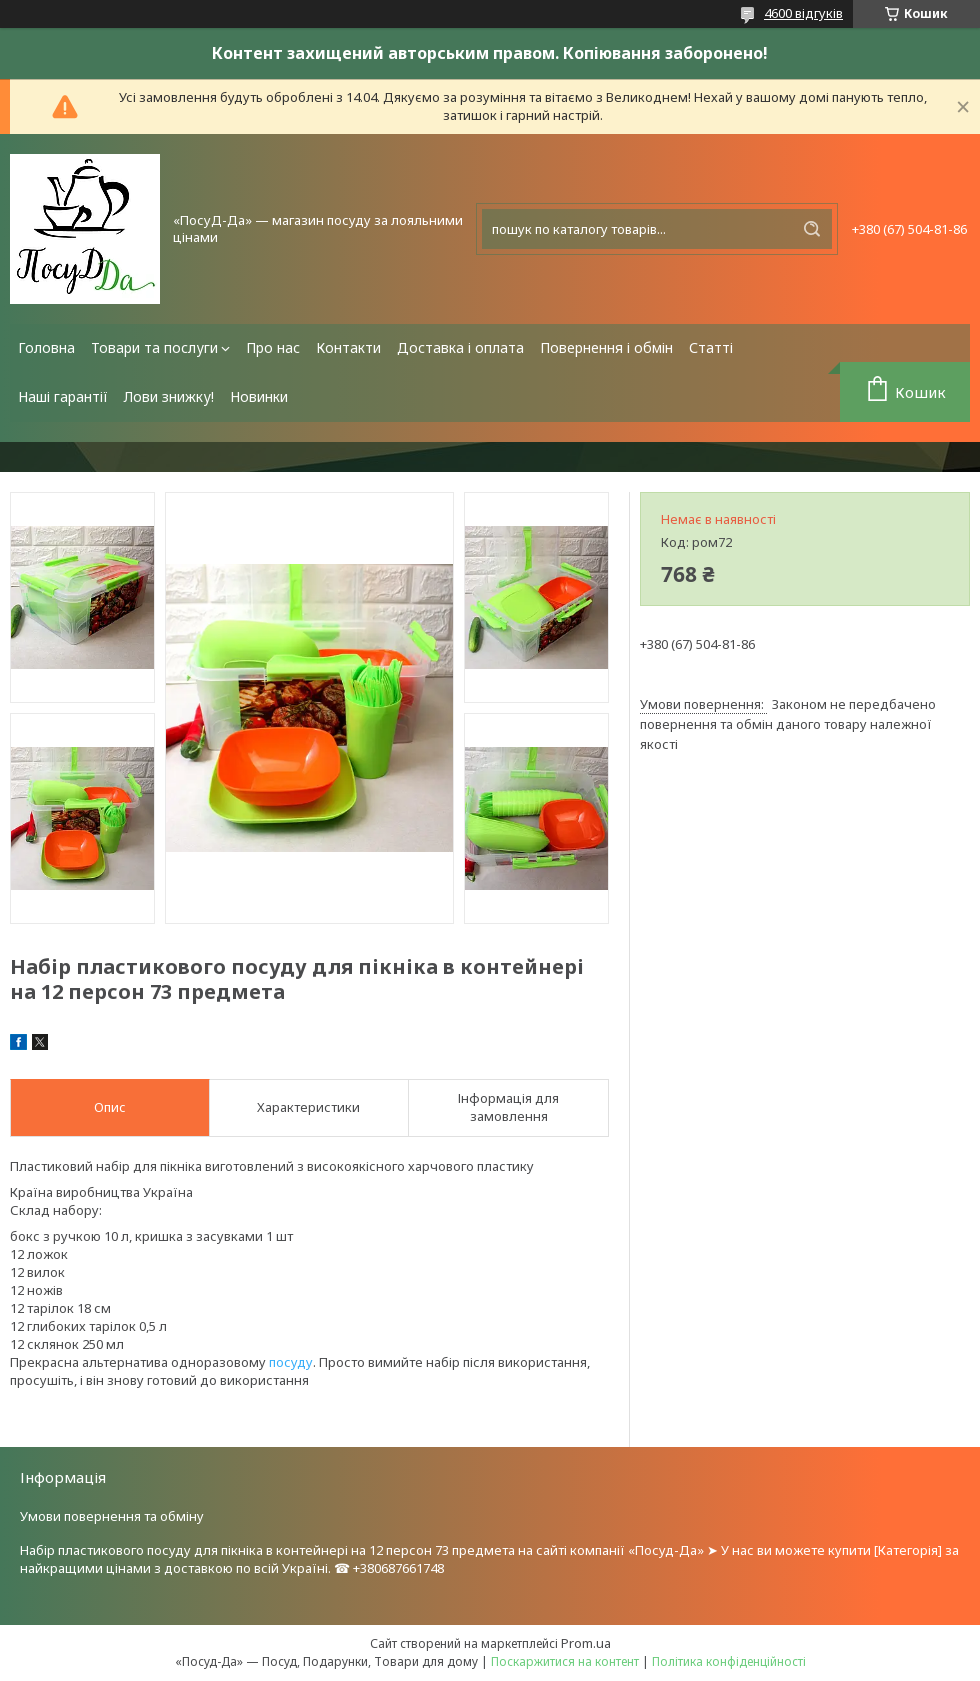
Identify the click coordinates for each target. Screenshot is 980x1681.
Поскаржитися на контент (565, 1661)
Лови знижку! (169, 396)
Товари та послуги (154, 347)
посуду (291, 1362)
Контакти (348, 347)
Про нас (273, 347)
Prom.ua (586, 1643)
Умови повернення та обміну (112, 1516)
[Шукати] (812, 229)
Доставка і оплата (460, 347)
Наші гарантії (63, 396)
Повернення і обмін (606, 347)
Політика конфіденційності (729, 1661)
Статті (711, 347)
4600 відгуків (803, 13)
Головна (46, 347)
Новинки (259, 396)
